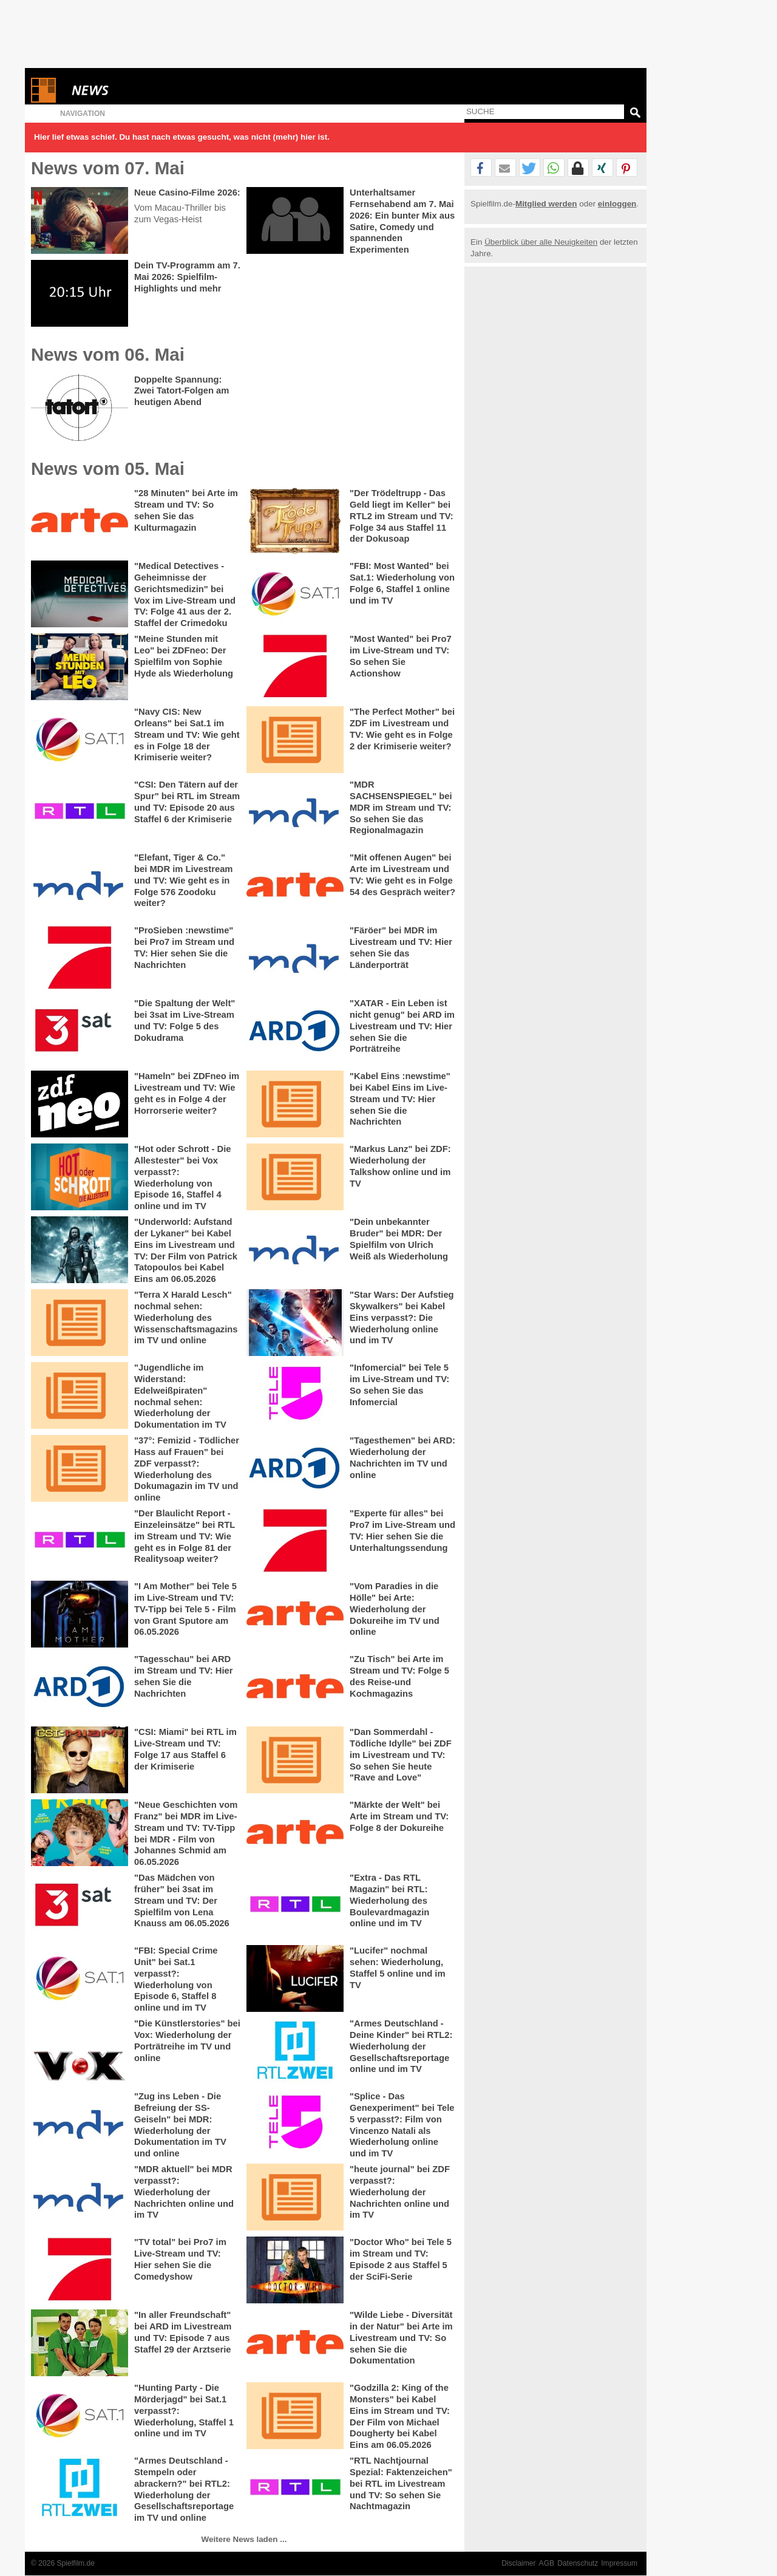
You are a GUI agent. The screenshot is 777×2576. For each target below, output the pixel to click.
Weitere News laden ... (244, 2539)
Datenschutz (577, 2563)
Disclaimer (518, 2563)
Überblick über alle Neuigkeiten (540, 242)
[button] (481, 168)
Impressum (619, 2563)
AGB (547, 2563)
